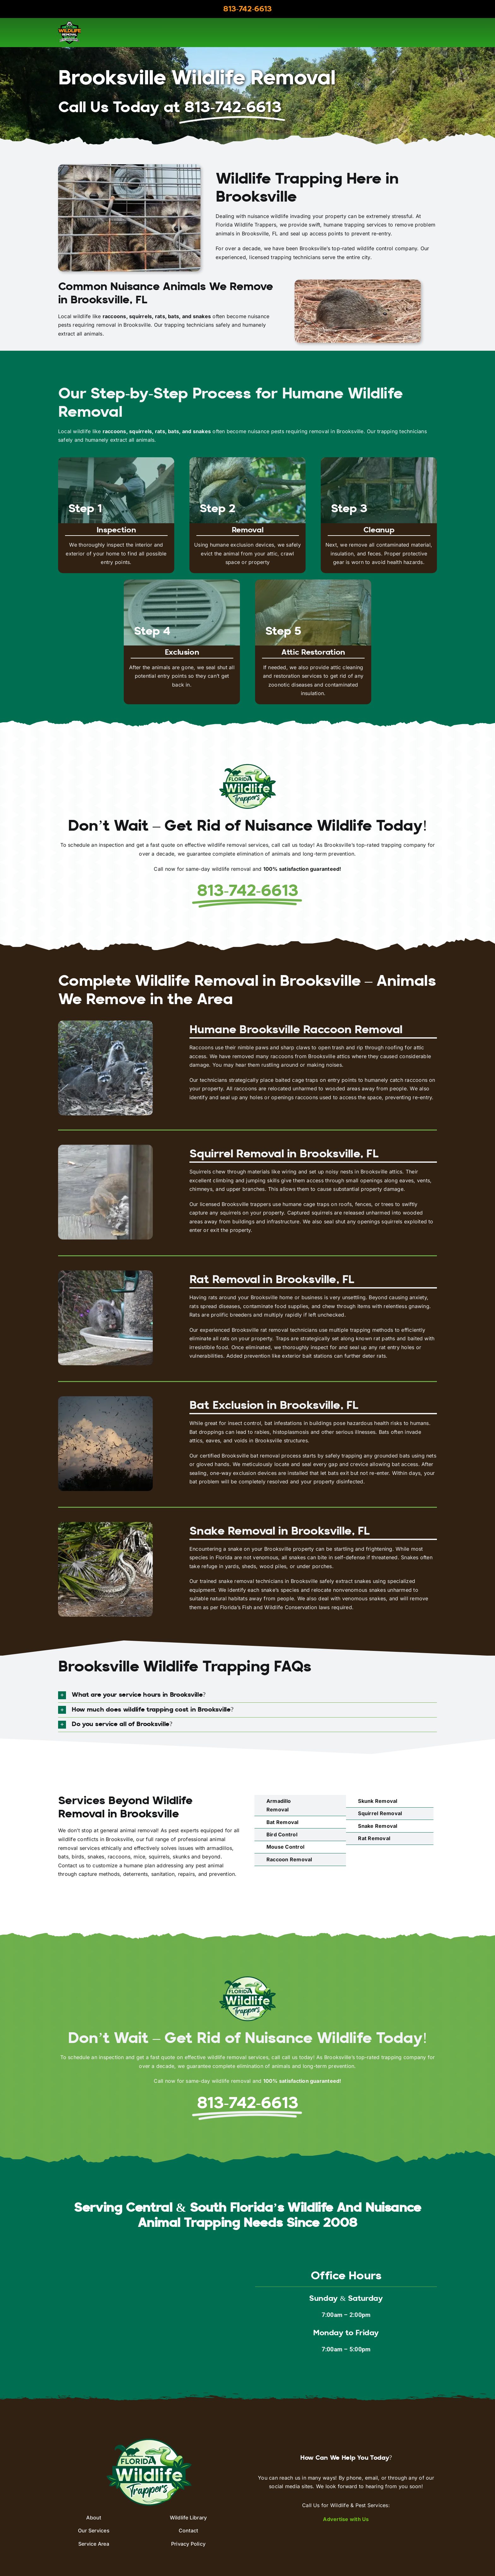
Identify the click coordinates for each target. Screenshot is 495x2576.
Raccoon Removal (289, 1859)
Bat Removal (282, 1822)
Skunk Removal (377, 1801)
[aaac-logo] (69, 24)
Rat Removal (374, 1838)
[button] (247, 1695)
